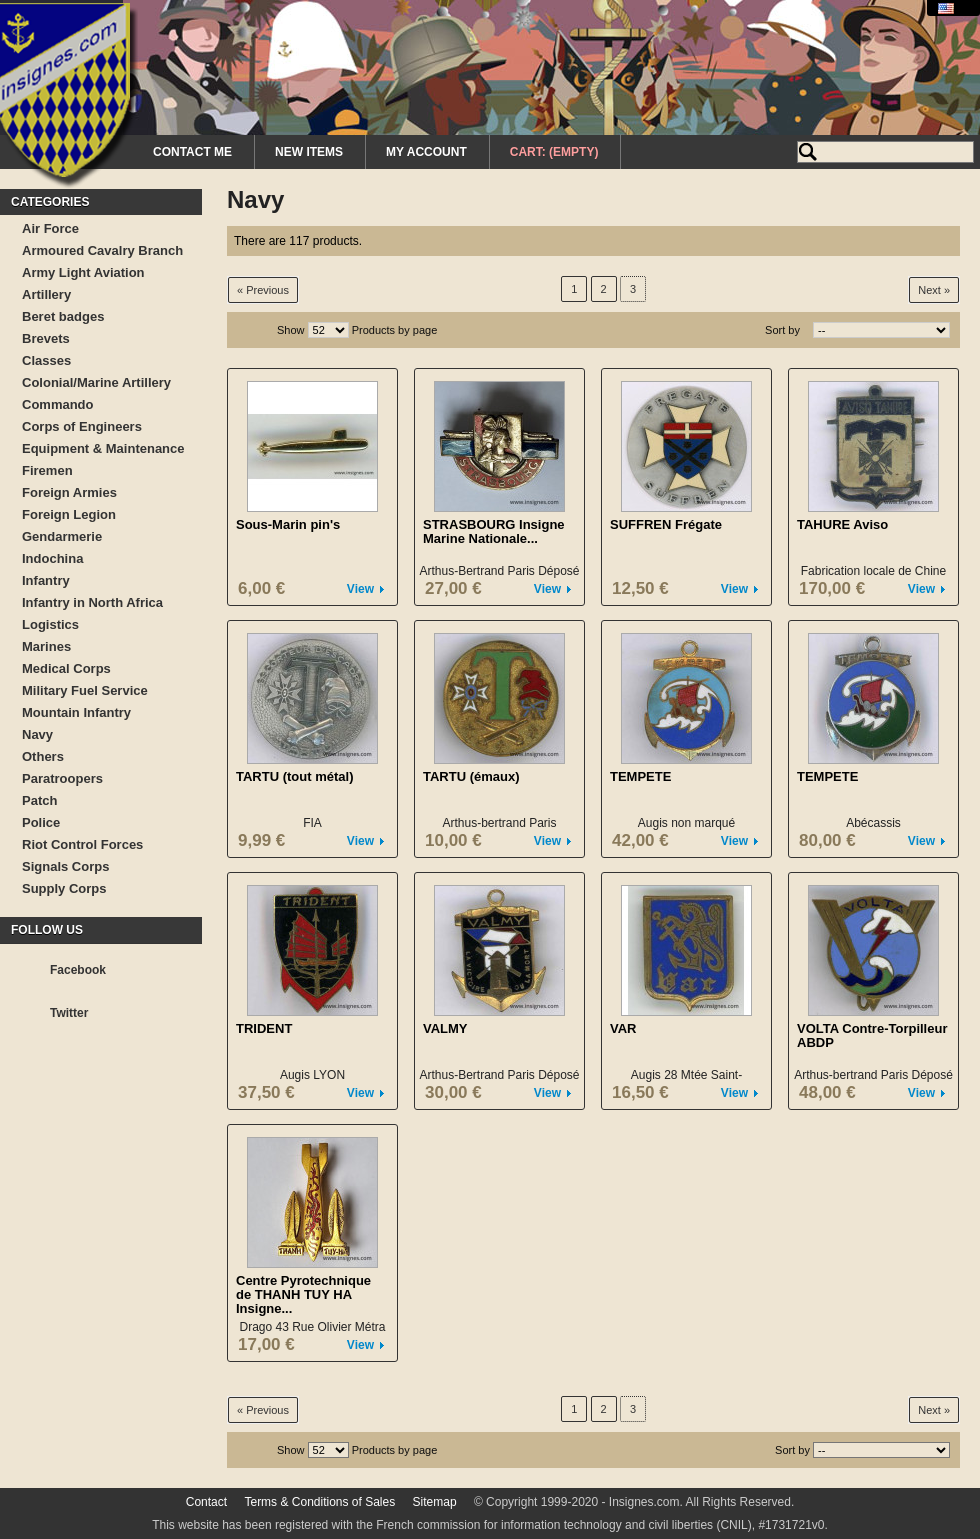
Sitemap (435, 1502)
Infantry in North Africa (92, 602)
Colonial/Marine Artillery (96, 382)
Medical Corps (66, 668)
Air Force (50, 228)
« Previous (263, 290)
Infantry (46, 580)
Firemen (47, 470)
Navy (37, 734)
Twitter (69, 1013)
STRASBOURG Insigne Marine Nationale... (494, 531)
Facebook (78, 970)
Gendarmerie (62, 536)
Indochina (52, 558)
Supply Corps (64, 888)
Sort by (782, 330)
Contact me (192, 152)
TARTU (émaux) (471, 776)
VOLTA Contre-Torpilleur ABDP (872, 1035)
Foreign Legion (69, 514)
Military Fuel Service (85, 690)
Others (43, 756)
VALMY (445, 1028)
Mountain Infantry (76, 712)
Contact (206, 1502)
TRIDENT (264, 1028)
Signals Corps (65, 866)
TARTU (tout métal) (294, 776)
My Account (426, 152)
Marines (46, 646)
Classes (46, 360)
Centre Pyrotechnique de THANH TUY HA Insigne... (303, 1294)
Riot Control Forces (82, 844)
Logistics (50, 624)
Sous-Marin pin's (288, 524)
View (360, 589)
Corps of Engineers (82, 426)
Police (41, 822)
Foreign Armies (69, 492)
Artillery (46, 294)
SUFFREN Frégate (666, 524)
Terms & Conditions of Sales (319, 1502)
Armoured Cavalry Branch (102, 250)
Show (291, 330)
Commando (58, 404)
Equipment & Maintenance (103, 448)
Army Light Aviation (83, 272)
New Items (309, 152)
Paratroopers (62, 778)
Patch (39, 800)
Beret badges (63, 316)
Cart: (554, 152)
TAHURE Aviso (842, 524)
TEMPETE (640, 776)
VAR (623, 1028)
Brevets (46, 338)
